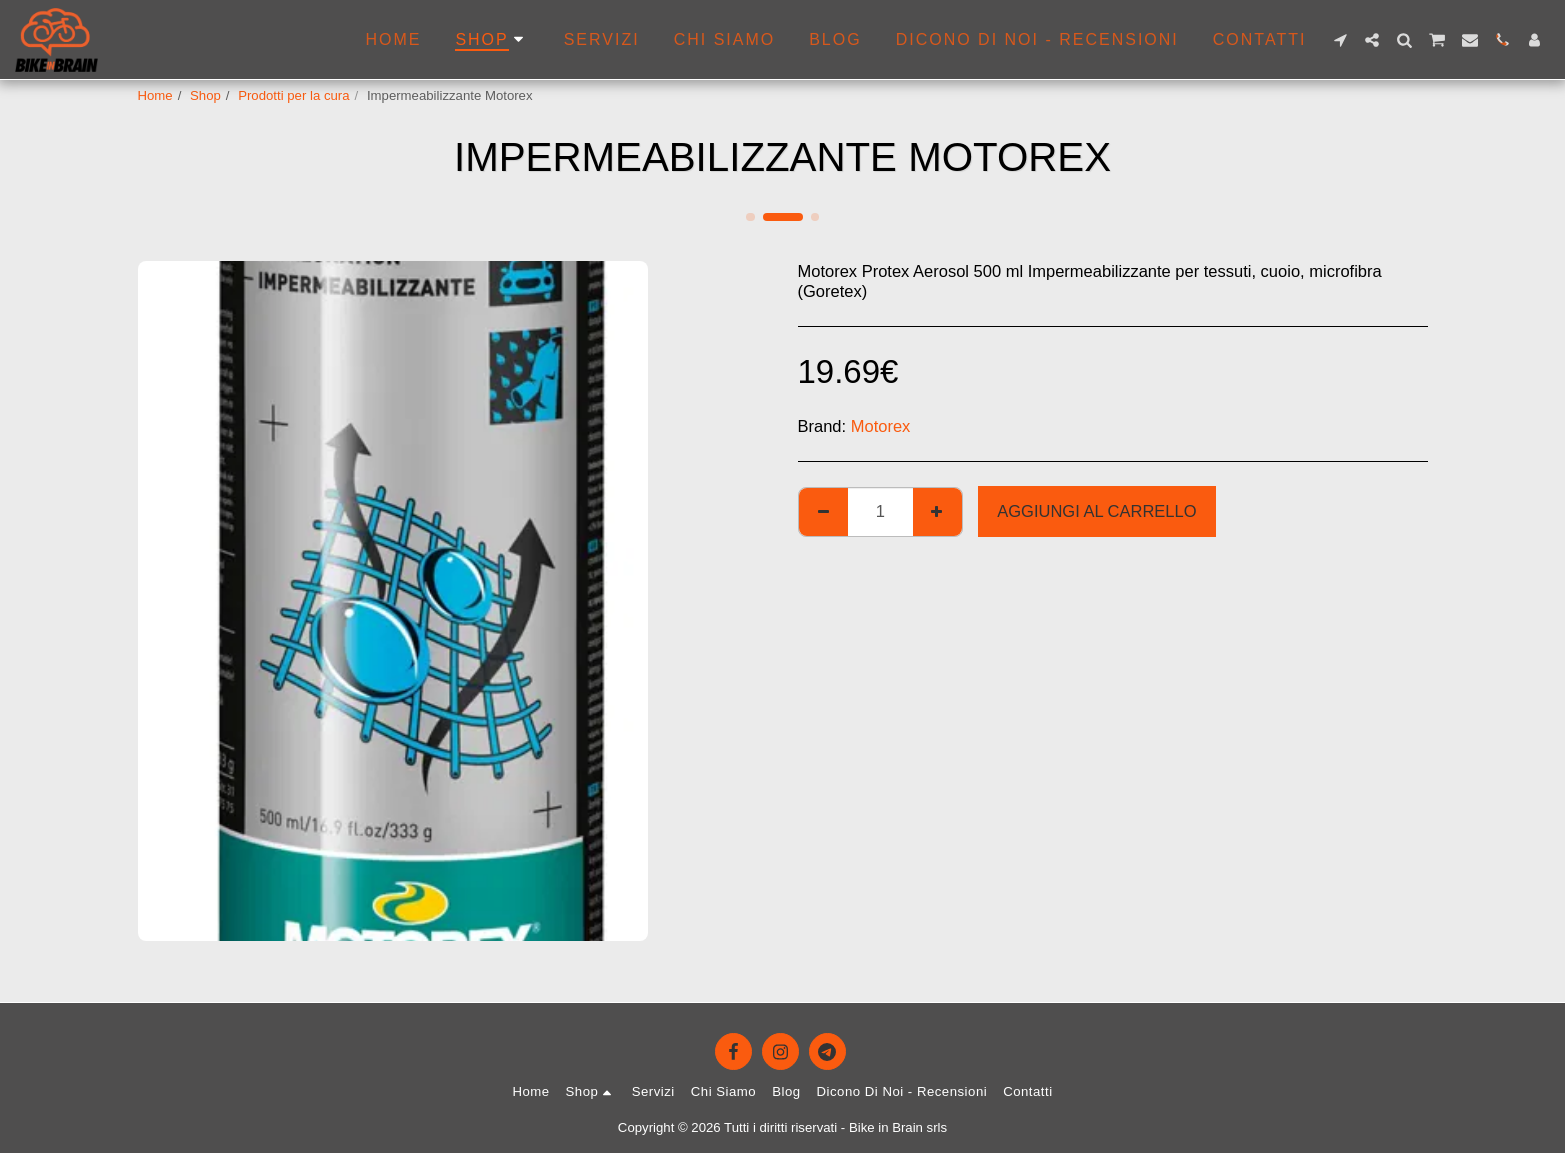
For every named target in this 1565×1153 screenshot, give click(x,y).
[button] (1340, 40)
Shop (205, 95)
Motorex (881, 426)
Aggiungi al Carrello (1096, 511)
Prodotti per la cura (293, 95)
